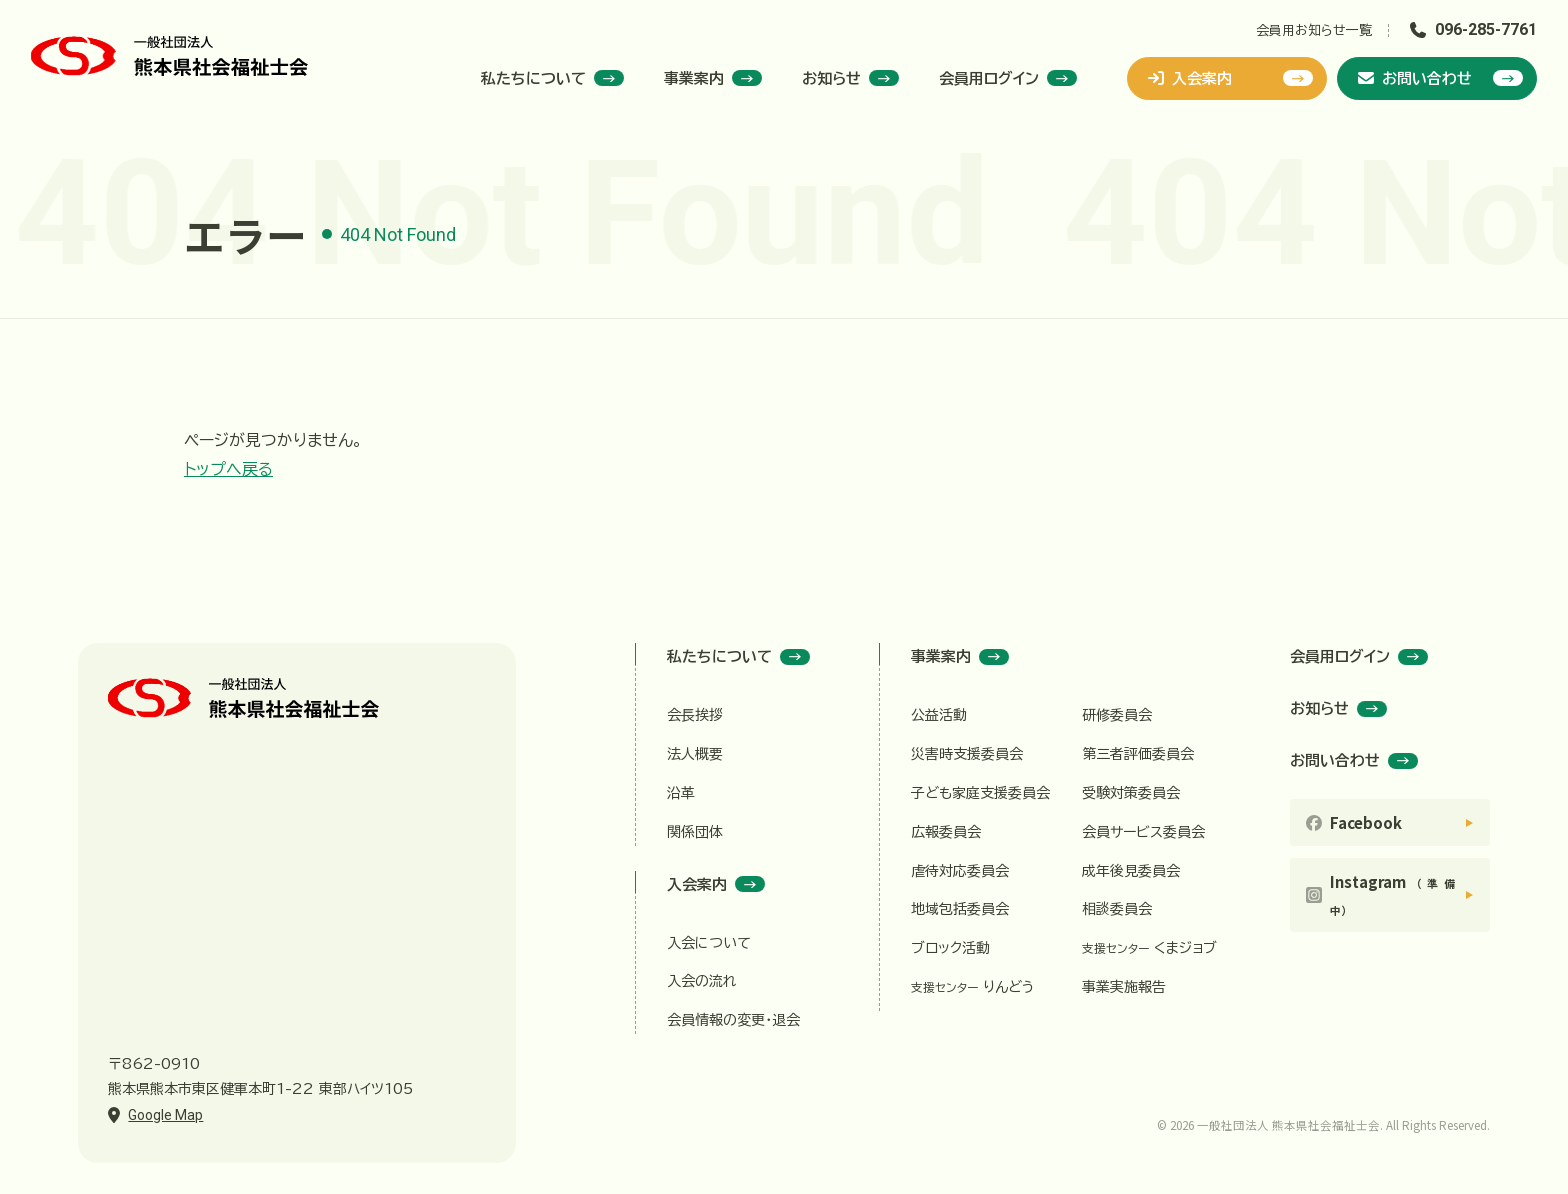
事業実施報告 (1124, 987)
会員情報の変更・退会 (733, 1020)
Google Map (165, 1115)
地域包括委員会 (960, 909)
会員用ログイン (1008, 78)
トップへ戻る (228, 469)
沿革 (681, 793)
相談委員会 (1117, 909)
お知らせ (850, 78)
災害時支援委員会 (967, 754)
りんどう (973, 987)
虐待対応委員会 (960, 871)
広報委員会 (946, 832)
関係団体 (695, 832)
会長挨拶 (695, 715)
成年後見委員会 (1131, 871)
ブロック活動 (950, 948)
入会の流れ (702, 981)
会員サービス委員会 (1143, 832)
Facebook (1366, 822)
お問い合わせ (1440, 78)
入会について (709, 943)
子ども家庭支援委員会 (980, 793)
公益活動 (939, 715)
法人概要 (695, 754)
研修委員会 (1117, 715)
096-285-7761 (1486, 29)
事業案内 (713, 78)
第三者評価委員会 (1138, 754)
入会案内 (1230, 78)
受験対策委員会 (1131, 793)
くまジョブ (1149, 948)
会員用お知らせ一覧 (1314, 30)
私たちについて (552, 78)
